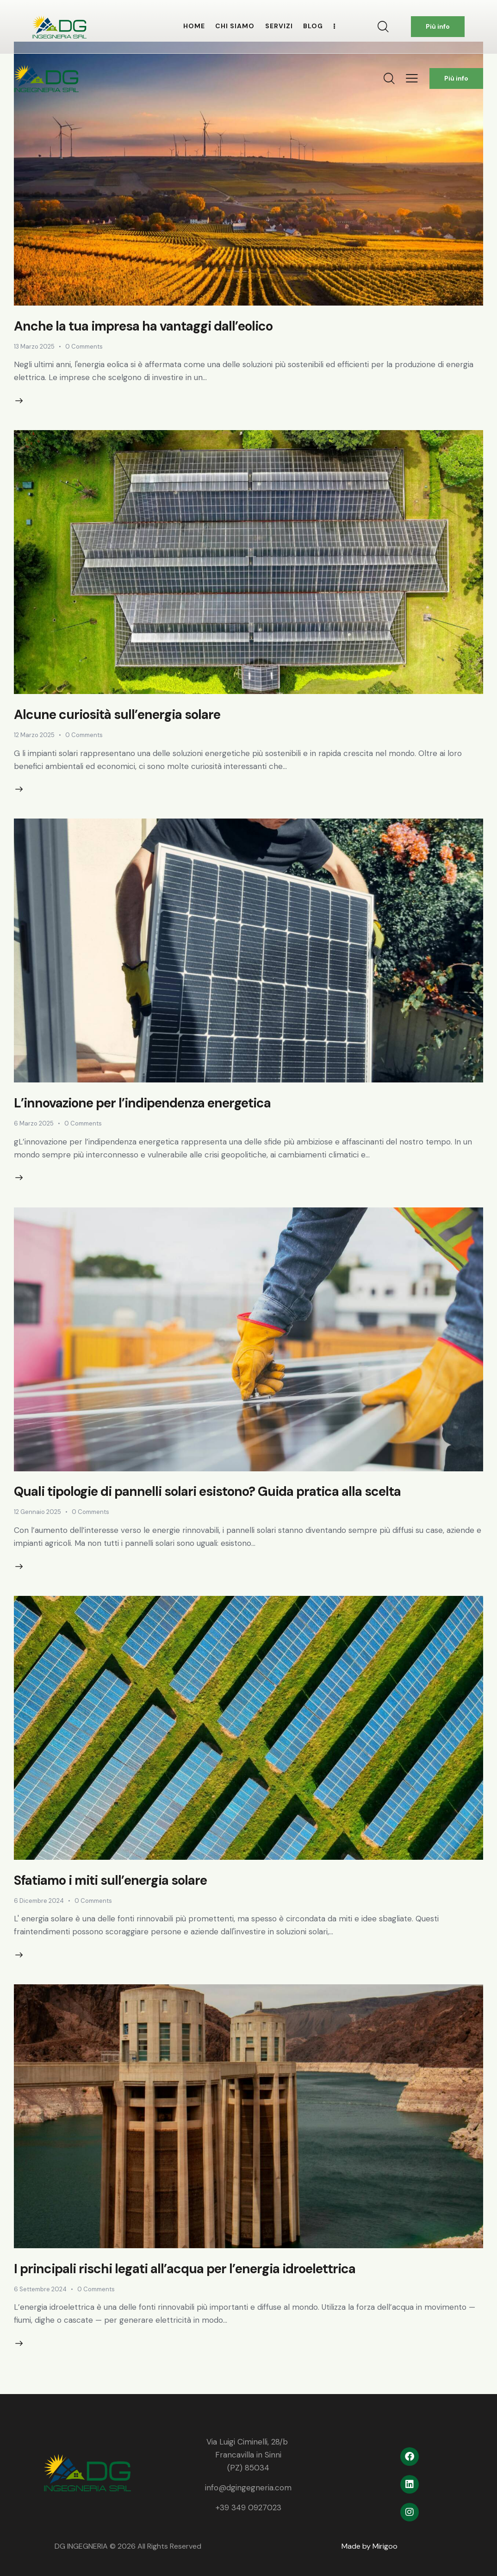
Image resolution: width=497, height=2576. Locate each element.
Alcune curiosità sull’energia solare (117, 714)
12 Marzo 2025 (34, 735)
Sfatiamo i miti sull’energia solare (110, 1880)
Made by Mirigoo (370, 2546)
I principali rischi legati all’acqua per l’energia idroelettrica (184, 2268)
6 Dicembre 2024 (39, 1901)
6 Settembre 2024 (40, 2289)
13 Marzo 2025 (34, 346)
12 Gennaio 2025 (37, 1512)
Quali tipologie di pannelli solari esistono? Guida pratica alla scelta (207, 1491)
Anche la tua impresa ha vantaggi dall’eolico (143, 326)
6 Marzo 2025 (34, 1123)
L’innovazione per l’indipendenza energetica (142, 1103)
